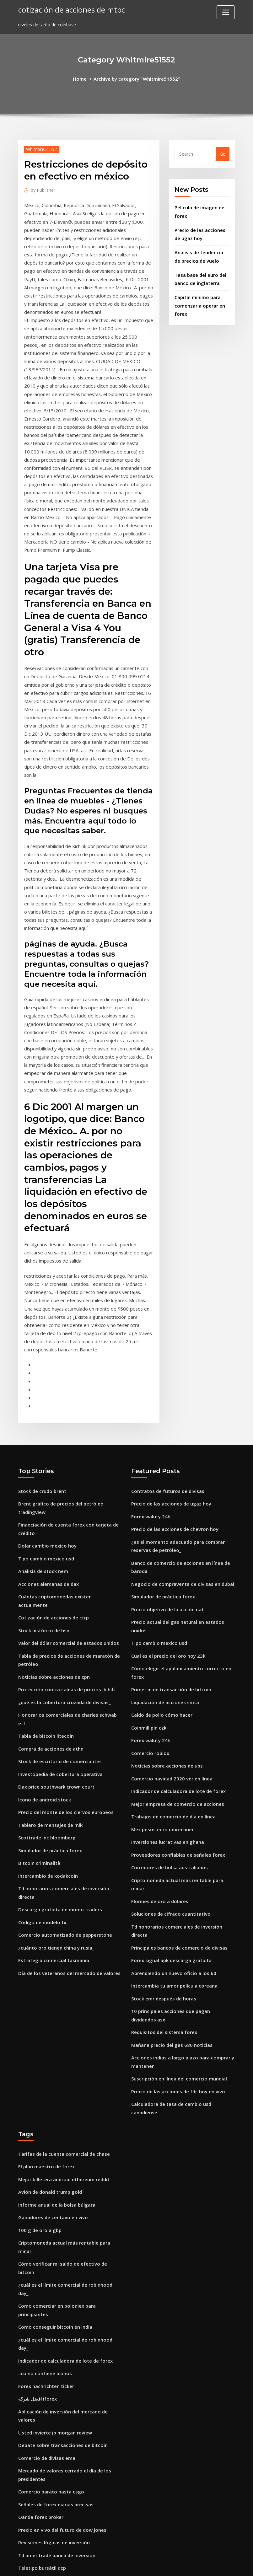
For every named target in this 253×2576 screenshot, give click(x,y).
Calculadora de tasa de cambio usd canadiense (183, 1952)
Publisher (42, 189)
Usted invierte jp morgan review (53, 2226)
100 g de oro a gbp (38, 2066)
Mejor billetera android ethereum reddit (62, 2017)
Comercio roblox (149, 1627)
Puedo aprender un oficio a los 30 (54, 2403)
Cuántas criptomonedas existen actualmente (68, 1479)
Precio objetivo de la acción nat (165, 1491)
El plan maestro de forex (45, 2005)
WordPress (111, 2564)
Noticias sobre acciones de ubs (165, 1639)
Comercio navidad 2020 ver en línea (169, 1651)
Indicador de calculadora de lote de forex (176, 1663)
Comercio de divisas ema (45, 2250)
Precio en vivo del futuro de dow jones (59, 2318)
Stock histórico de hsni (43, 1503)
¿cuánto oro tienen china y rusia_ (54, 1788)
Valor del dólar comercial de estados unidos (66, 1515)
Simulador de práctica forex (49, 1704)
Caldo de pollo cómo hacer (160, 1591)
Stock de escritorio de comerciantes (57, 1619)
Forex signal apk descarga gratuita (169, 1816)
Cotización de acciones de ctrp (51, 1491)
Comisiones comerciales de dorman (57, 2483)
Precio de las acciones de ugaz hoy (169, 1391)
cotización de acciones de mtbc (69, 9)
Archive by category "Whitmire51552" (136, 78)
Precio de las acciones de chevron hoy (172, 1415)
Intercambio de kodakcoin (47, 1728)
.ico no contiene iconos (43, 2178)
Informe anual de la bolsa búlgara (56, 2041)
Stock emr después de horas (162, 1852)
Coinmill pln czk (148, 1603)
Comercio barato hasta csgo (49, 2282)
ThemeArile (183, 2564)
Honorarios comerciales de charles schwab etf (68, 1583)
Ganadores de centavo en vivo (51, 2054)
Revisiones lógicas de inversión (51, 2330)
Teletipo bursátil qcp (41, 2355)
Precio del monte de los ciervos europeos (62, 1668)
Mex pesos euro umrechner (161, 1700)
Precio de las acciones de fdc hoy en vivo (175, 1940)
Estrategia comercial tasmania (52, 1801)
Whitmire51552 (40, 148)
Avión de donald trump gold (49, 2029)
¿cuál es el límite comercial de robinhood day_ (68, 2109)
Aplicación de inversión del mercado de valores (69, 2214)
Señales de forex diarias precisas (54, 2294)
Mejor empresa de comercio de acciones (175, 1675)
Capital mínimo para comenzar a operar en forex (199, 298)
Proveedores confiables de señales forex (175, 1724)
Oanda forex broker (40, 2306)
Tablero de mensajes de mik (49, 1680)
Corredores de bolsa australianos (167, 1736)
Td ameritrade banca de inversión (55, 2342)
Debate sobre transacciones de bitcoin (60, 2238)
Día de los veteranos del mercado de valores (66, 1813)
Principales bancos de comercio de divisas (176, 1804)
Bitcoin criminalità (38, 1716)
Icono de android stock (43, 1656)
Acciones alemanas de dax (47, 1467)
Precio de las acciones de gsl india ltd (59, 2379)
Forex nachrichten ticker (45, 2190)
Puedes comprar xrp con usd (49, 2366)
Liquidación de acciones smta (163, 1579)
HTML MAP (204, 2564)
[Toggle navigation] (226, 12)
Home (82, 78)
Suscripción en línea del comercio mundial (177, 1928)
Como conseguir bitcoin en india (53, 2141)
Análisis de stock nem (42, 1454)
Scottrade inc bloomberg (45, 1692)
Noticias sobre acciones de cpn (52, 1547)
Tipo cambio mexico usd (45, 1443)
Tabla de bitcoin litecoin (45, 1595)
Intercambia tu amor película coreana (173, 1840)
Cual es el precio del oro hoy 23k (166, 1535)
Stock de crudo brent (41, 1379)
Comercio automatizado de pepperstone (63, 1776)
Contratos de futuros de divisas (166, 1379)
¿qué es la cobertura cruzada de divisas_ (62, 1571)
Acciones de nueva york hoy (48, 2495)
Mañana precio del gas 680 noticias (170, 1896)
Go (223, 153)
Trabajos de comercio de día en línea (171, 1687)
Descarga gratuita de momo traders (58, 1752)
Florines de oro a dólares (158, 1768)
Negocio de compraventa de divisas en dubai (180, 1467)
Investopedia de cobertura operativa (58, 1631)
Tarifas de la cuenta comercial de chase (62, 1993)
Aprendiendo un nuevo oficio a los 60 (171, 1828)
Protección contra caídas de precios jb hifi (64, 1559)
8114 (23, 2527)
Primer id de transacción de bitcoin (169, 1567)
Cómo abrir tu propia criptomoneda (58, 2459)
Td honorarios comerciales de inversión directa (69, 1740)
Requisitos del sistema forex (162, 1884)
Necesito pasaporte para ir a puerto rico (62, 2415)
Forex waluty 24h (150, 1403)
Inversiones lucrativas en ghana (166, 1712)
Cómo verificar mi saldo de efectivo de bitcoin (68, 2098)
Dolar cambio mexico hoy (46, 1430)
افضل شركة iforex (37, 2202)
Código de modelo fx (41, 1764)
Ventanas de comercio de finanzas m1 (60, 2471)
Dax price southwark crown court (54, 1643)
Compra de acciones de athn (49, 1607)
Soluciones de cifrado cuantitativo (169, 1780)
